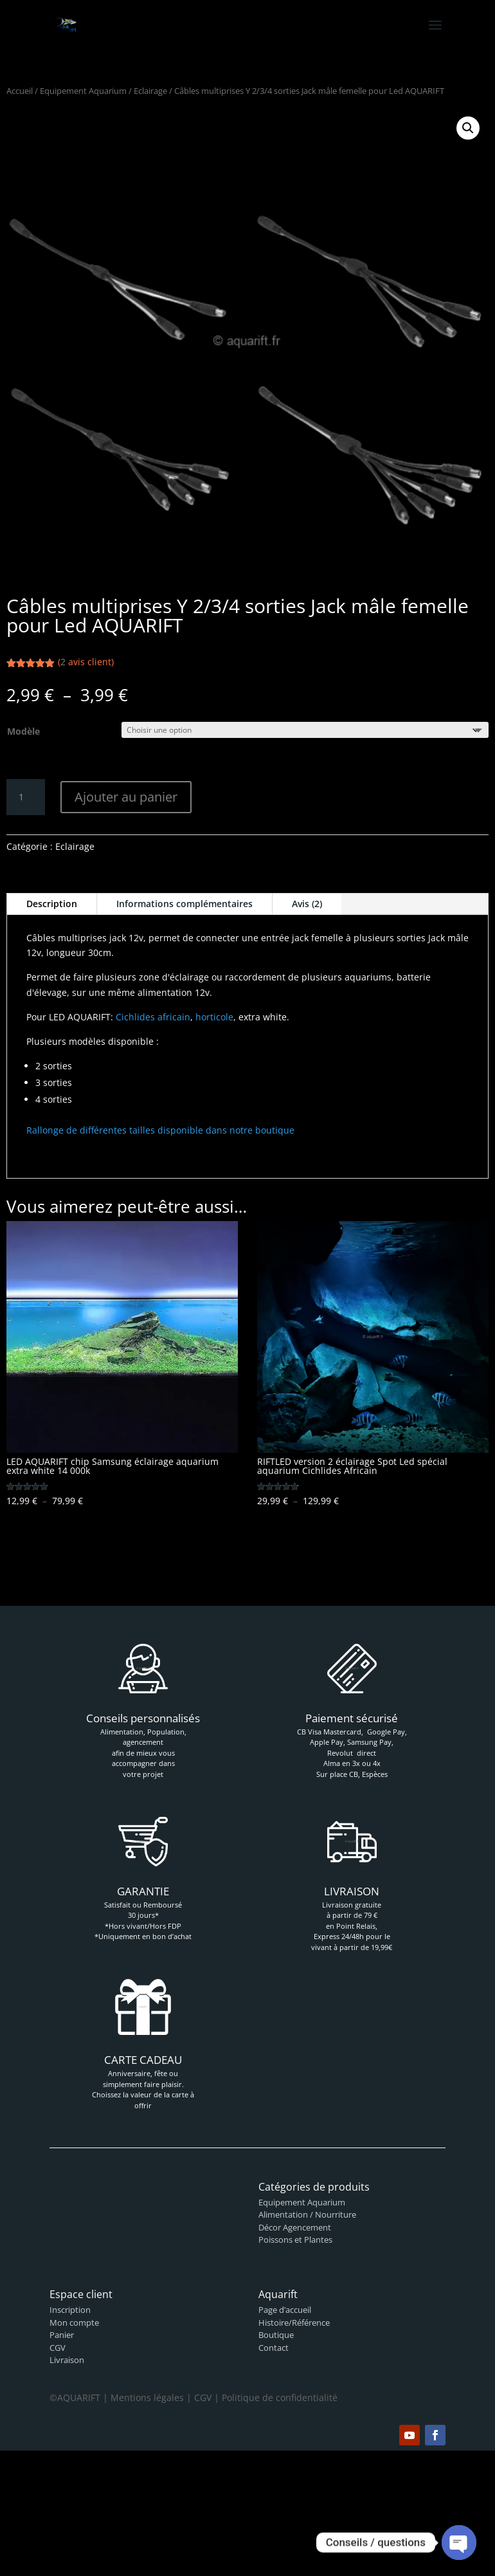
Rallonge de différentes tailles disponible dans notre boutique (160, 1130)
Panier (62, 2335)
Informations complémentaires (184, 903)
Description (51, 903)
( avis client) (86, 662)
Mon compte (74, 2322)
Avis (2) (307, 903)
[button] (468, 128)
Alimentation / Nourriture (307, 2214)
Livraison (67, 2360)
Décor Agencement (294, 2227)
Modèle (23, 731)
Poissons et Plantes (295, 2239)
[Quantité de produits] (25, 797)
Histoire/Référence (294, 2322)
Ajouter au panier (126, 796)
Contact (273, 2347)
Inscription (70, 2309)
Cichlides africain (153, 1017)
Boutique (276, 2335)
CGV (58, 2347)
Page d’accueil (284, 2309)
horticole (214, 1017)
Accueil (19, 91)
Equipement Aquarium (83, 91)
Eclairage (150, 91)
